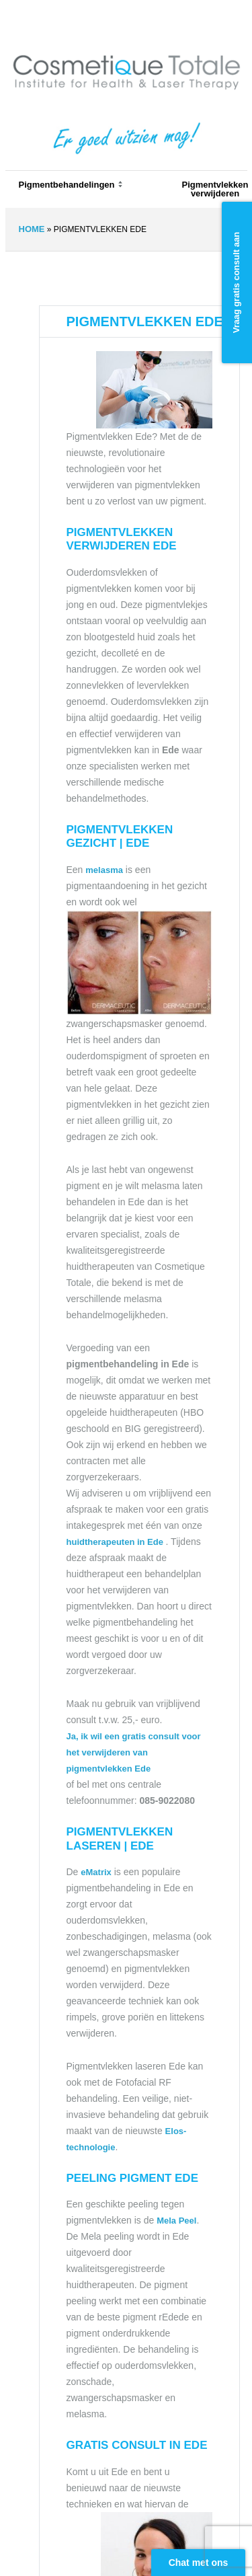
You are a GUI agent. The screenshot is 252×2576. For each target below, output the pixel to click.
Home (32, 229)
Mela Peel (176, 2220)
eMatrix (96, 1872)
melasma (104, 870)
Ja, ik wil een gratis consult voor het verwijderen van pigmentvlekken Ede (134, 1752)
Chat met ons (198, 2562)
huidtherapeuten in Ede (116, 1542)
